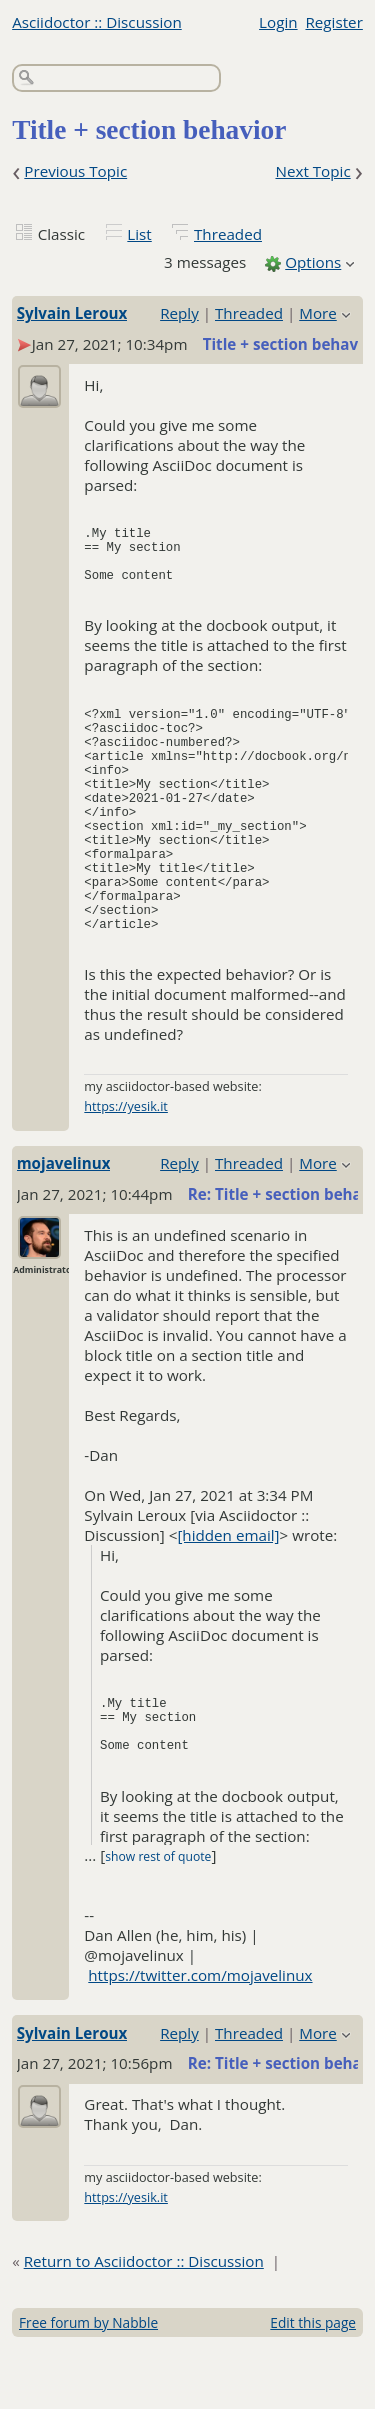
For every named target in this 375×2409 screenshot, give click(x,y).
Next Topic (312, 171)
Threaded (228, 234)
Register (333, 22)
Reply (179, 313)
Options (313, 262)
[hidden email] (228, 1595)
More (318, 313)
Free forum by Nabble (88, 2382)
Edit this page (313, 2382)
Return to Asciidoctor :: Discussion (144, 2321)
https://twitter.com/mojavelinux (200, 2035)
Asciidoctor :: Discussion (97, 22)
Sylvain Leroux (72, 313)
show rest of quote (158, 1916)
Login (278, 22)
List (139, 234)
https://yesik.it (126, 1166)
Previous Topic (75, 171)
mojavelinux (64, 1223)
